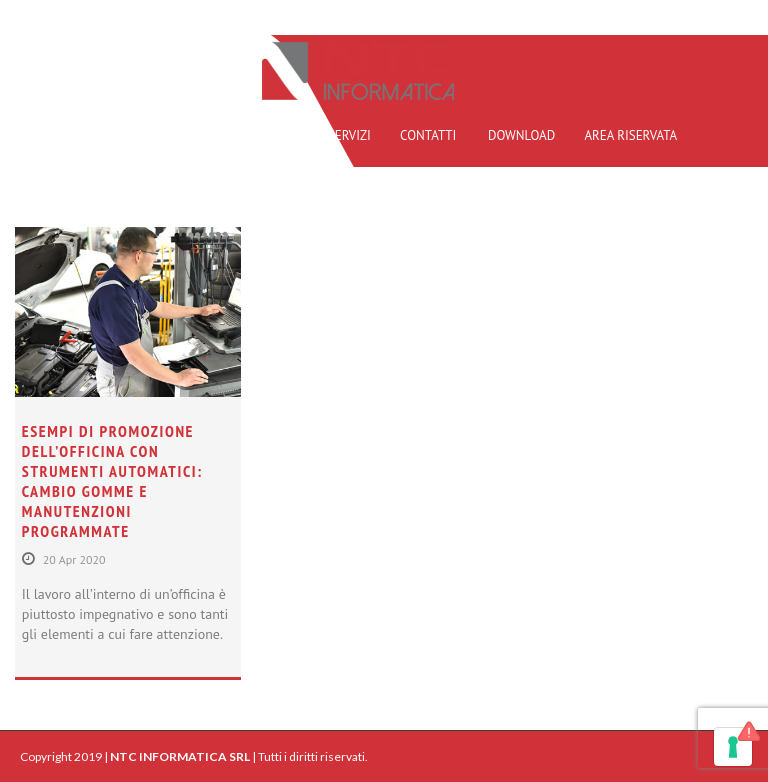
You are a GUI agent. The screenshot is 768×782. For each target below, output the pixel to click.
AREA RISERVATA (630, 135)
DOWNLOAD (521, 135)
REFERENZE (266, 135)
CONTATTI (428, 135)
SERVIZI (349, 135)
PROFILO (179, 135)
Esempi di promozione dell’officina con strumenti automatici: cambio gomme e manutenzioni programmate (112, 481)
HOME (108, 135)
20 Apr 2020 (74, 559)
